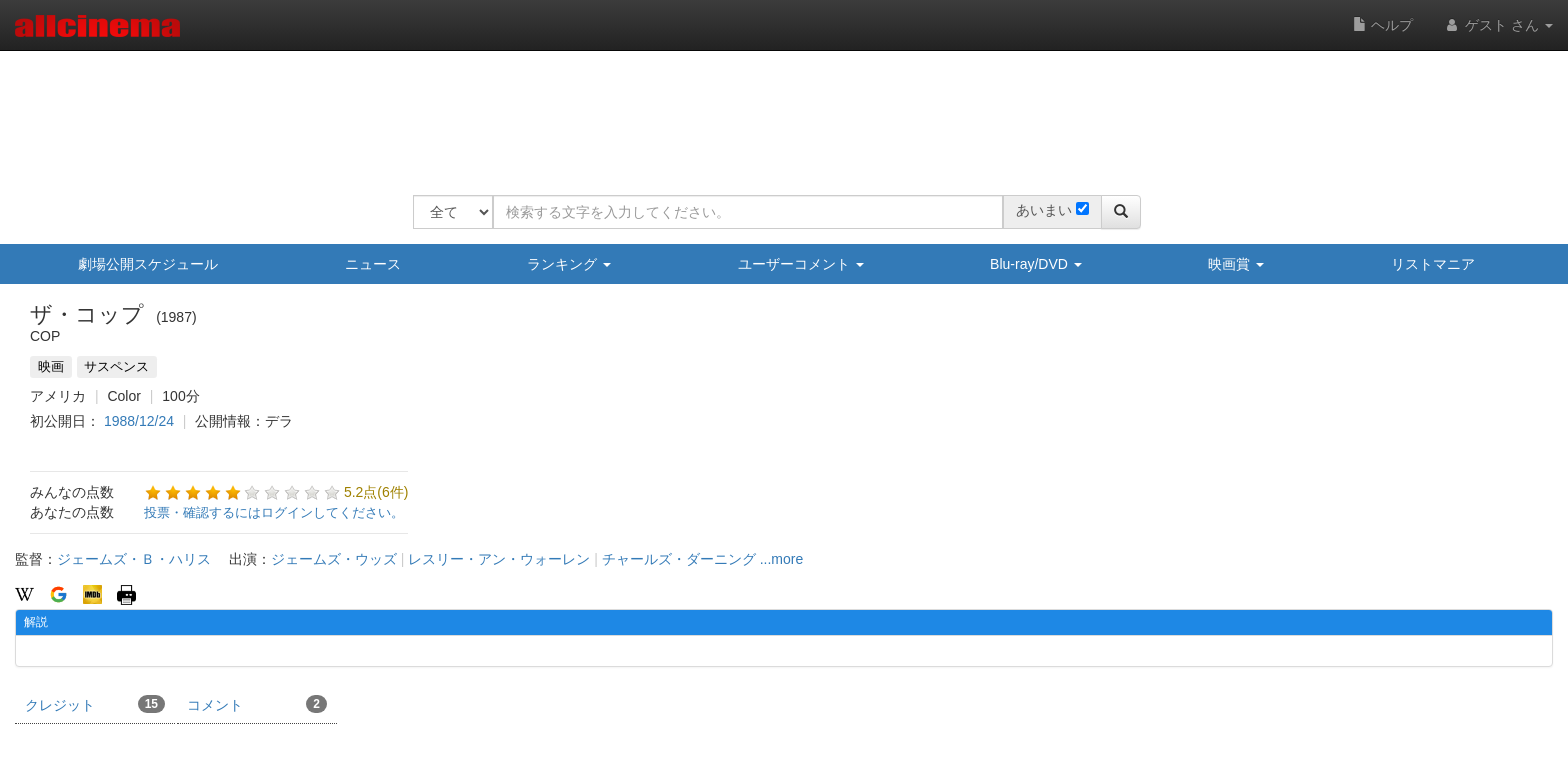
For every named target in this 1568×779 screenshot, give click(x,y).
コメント (257, 704)
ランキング (569, 264)
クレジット (95, 704)
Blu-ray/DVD (1036, 264)
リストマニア (1433, 264)
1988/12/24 (139, 421)
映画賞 (1236, 264)
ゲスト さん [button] (1498, 25)
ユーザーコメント (801, 264)
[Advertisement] (777, 110)
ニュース (373, 264)
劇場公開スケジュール (148, 264)
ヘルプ (1383, 25)
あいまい (1044, 210)
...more (782, 559)
